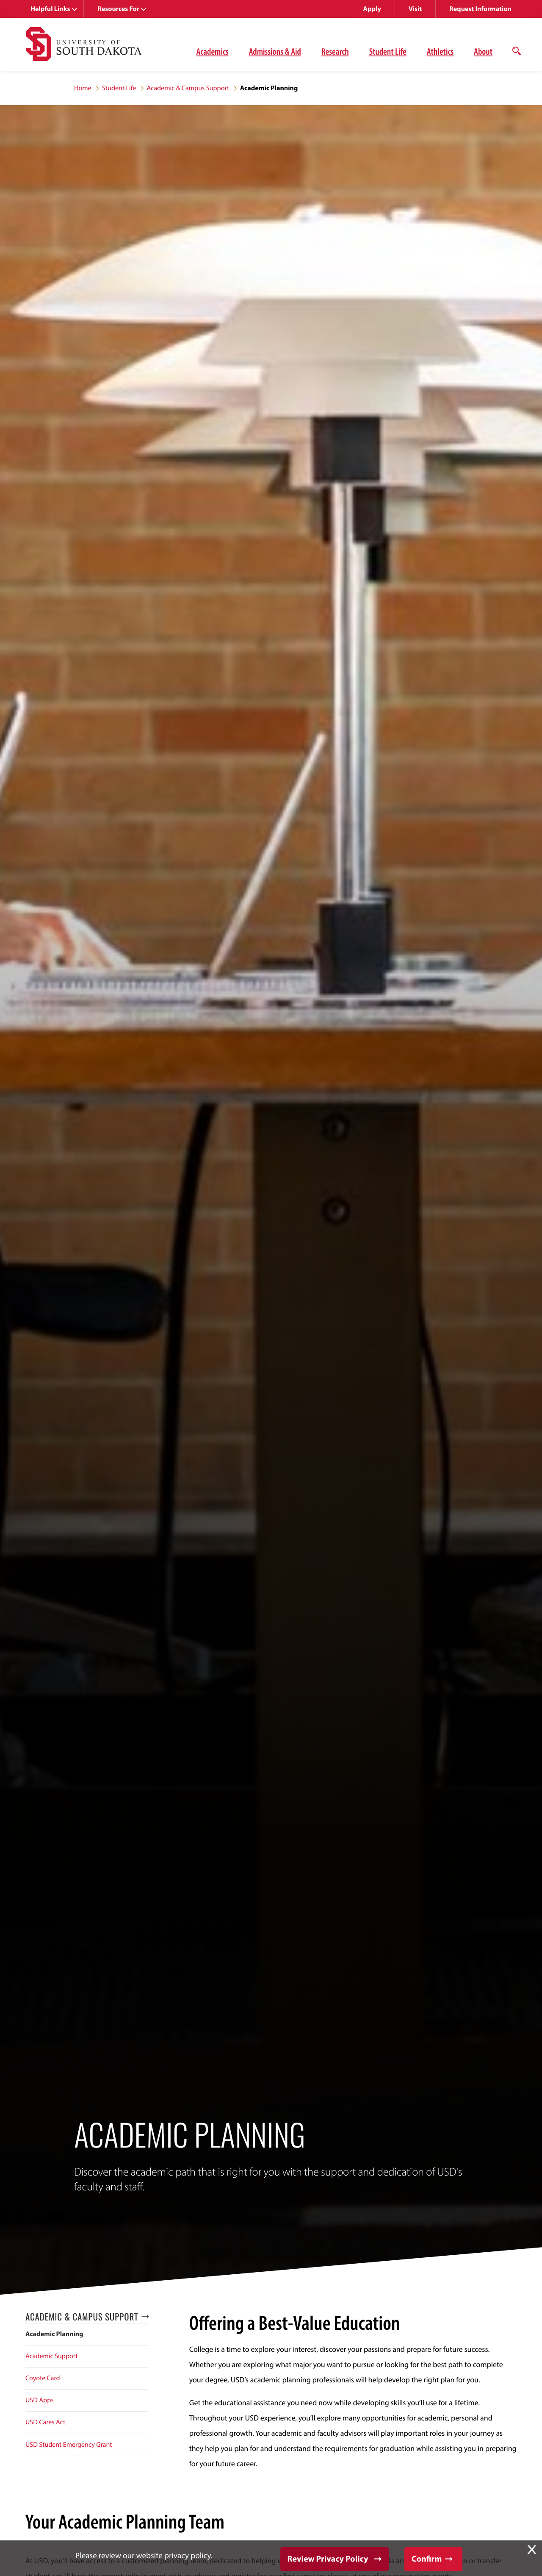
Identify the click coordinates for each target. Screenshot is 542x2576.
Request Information (480, 9)
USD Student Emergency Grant (68, 2444)
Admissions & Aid (275, 51)
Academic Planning (54, 2334)
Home (82, 88)
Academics (212, 51)
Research (335, 51)
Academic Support (51, 2356)
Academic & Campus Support (188, 88)
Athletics (440, 51)
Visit (415, 9)
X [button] (532, 2550)
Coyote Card (42, 2378)
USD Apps (39, 2400)
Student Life (387, 51)
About (483, 51)
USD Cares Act (45, 2422)
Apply (372, 9)
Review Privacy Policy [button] (328, 2559)
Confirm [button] (427, 2559)
